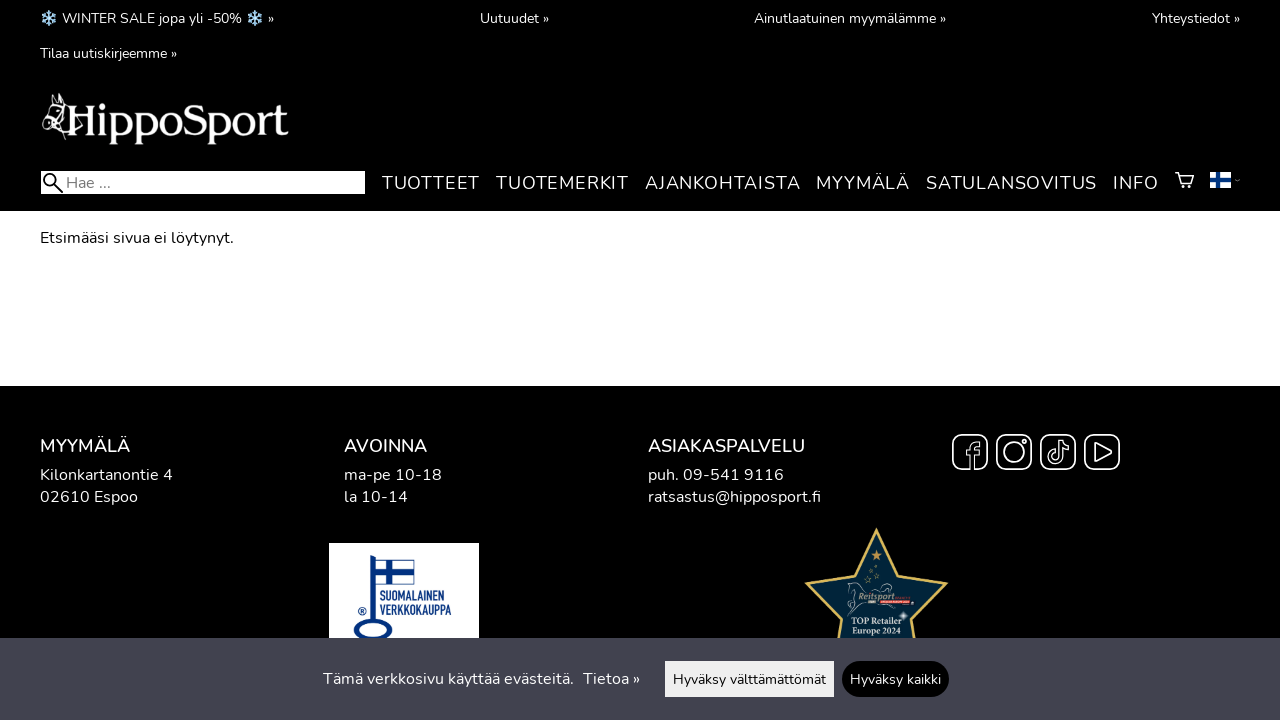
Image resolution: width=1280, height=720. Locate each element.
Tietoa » (611, 679)
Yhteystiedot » (1196, 18)
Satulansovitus (1011, 183)
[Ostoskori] (1184, 183)
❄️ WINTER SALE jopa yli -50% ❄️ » (157, 18)
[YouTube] (1102, 455)
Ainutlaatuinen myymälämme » (850, 18)
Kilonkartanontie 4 (106, 475)
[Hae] (203, 182)
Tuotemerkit (562, 183)
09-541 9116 (733, 475)
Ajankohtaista (722, 183)
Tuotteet (431, 183)
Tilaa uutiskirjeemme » (108, 53)
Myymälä (863, 183)
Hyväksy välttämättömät (749, 679)
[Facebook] (970, 455)
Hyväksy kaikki (895, 679)
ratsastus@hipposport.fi (734, 497)
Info (1135, 183)
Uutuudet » (514, 18)
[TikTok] (1058, 455)
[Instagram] (1014, 455)
